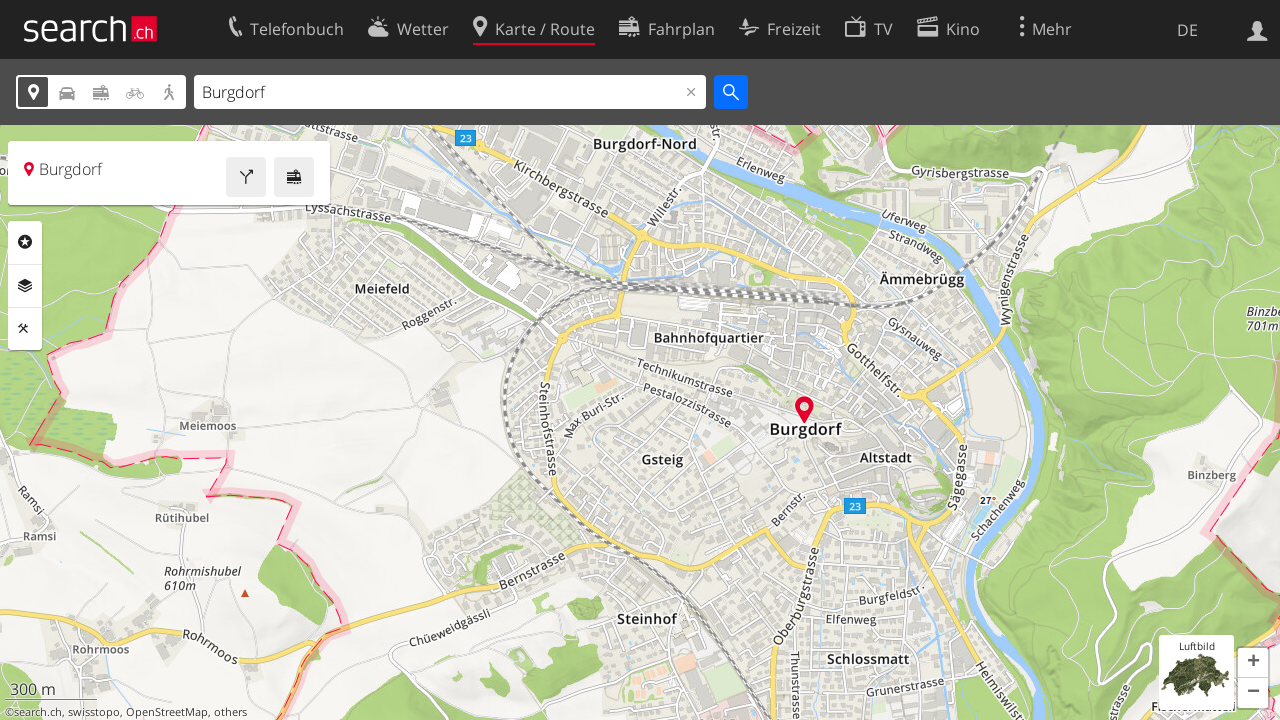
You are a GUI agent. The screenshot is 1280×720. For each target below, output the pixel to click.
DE (1187, 30)
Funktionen (25, 329)
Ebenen (25, 286)
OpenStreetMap (167, 712)
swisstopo (94, 712)
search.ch (38, 712)
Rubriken (25, 242)
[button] (1253, 663)
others (230, 712)
